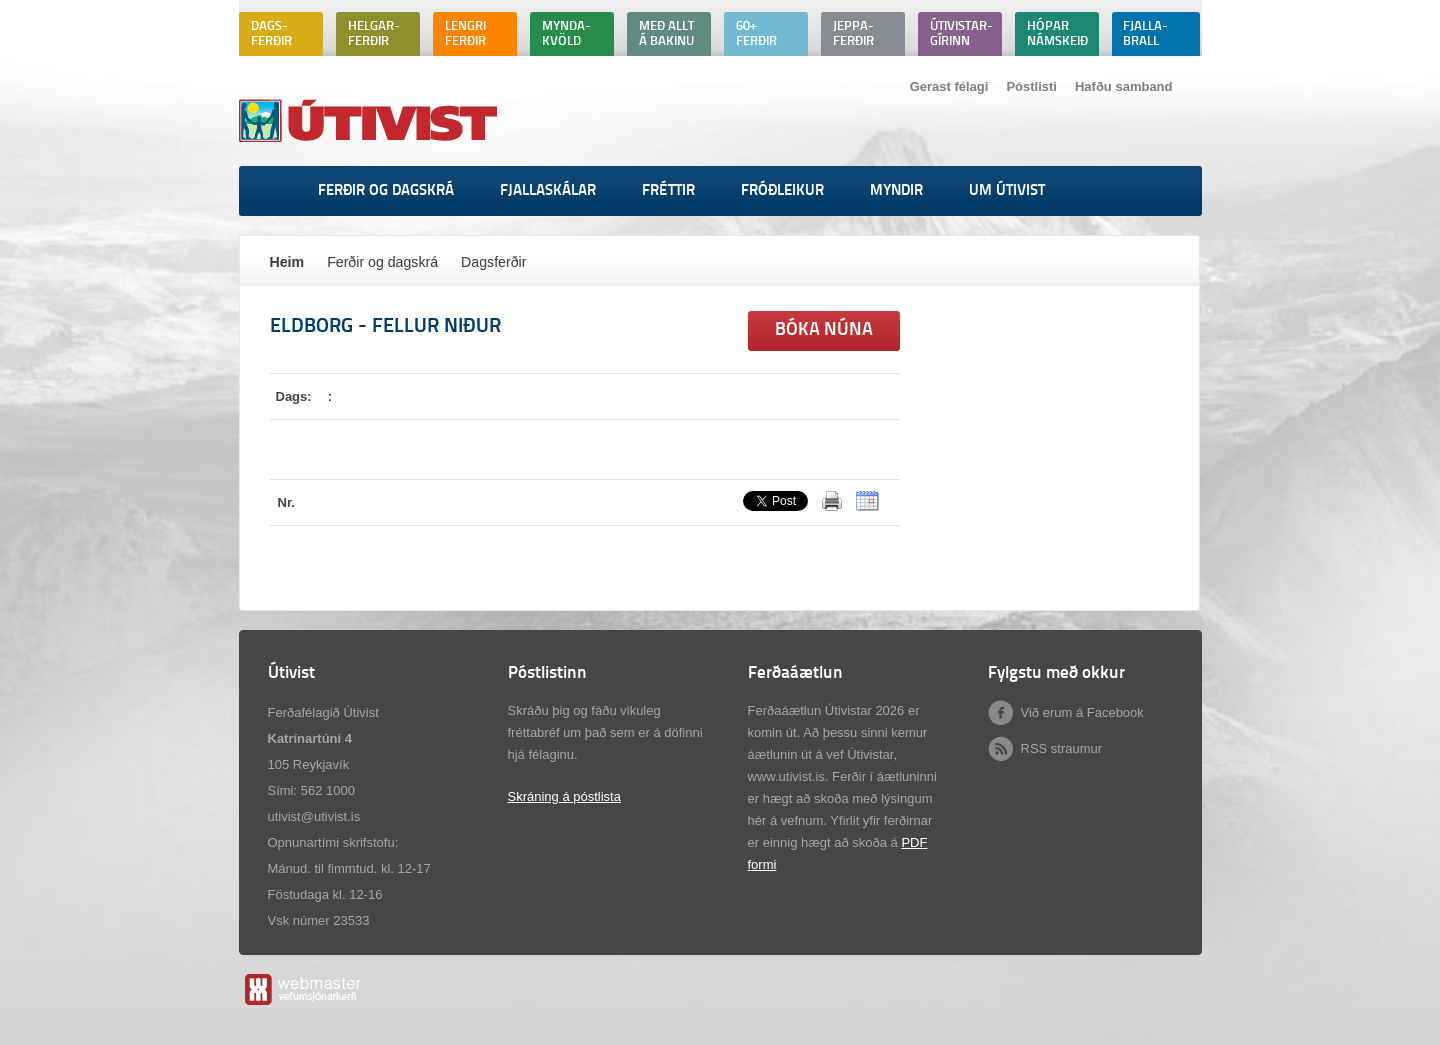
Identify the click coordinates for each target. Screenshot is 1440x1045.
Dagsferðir (493, 262)
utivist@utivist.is (314, 816)
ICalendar (867, 501)
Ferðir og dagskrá (382, 262)
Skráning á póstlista (564, 796)
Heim (287, 262)
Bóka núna (824, 330)
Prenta (832, 501)
